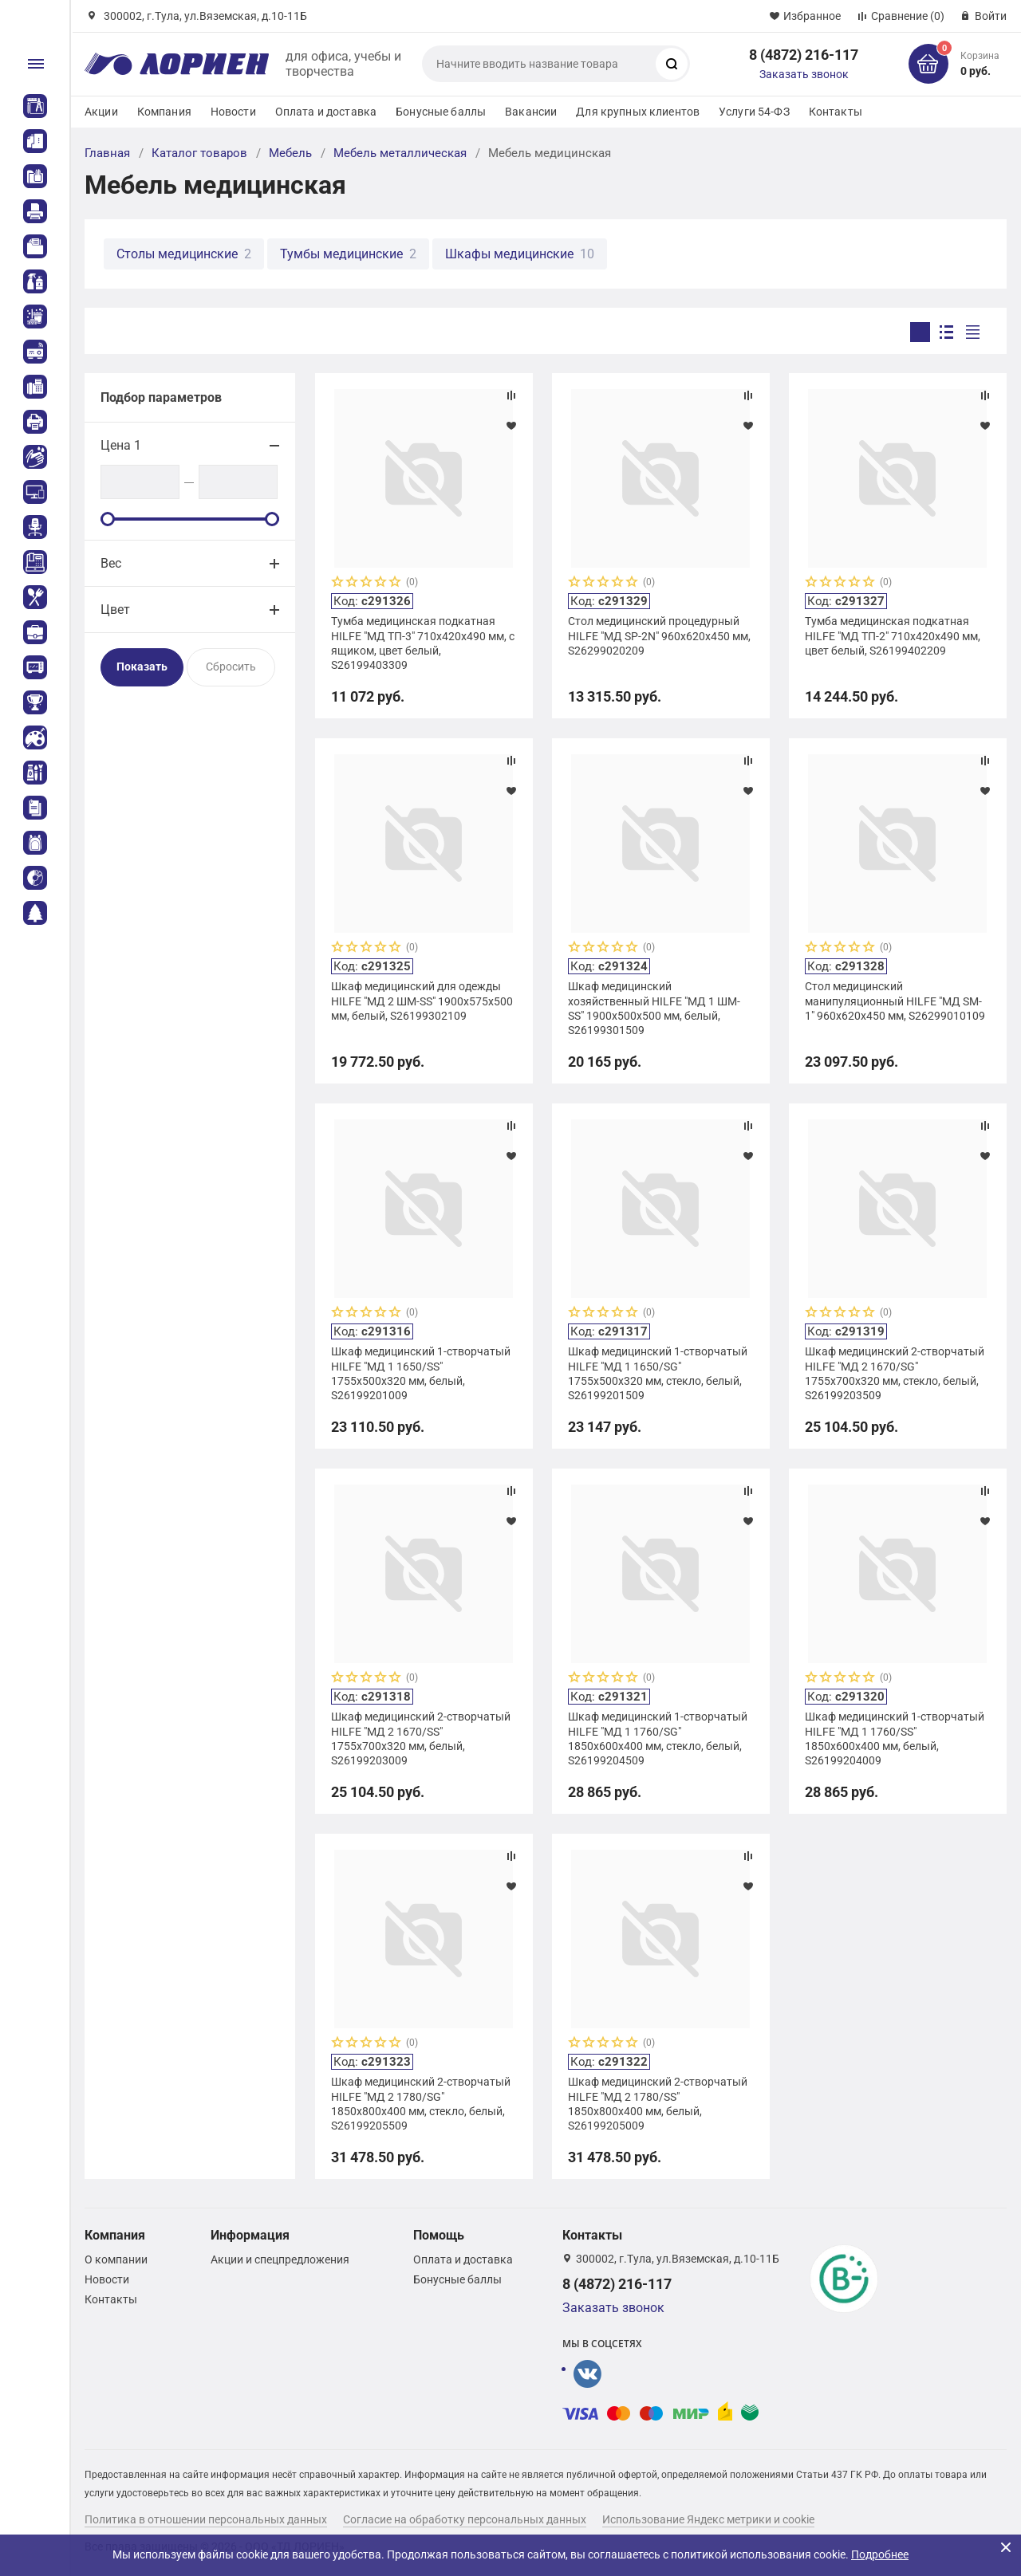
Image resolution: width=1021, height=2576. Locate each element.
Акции (101, 111)
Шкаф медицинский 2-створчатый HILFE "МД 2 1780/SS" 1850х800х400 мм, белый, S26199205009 (657, 2103)
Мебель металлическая (400, 153)
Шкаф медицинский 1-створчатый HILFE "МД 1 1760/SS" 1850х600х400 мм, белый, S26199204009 (894, 1738)
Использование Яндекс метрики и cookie (708, 2519)
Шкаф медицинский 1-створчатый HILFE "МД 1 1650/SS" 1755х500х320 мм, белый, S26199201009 (420, 1373)
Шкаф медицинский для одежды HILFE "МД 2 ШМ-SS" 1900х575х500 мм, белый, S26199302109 (422, 1000)
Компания (164, 111)
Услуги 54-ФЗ (754, 111)
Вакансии (531, 111)
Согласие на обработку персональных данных (464, 2519)
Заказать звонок (804, 74)
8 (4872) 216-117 (803, 54)
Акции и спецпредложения (280, 2259)
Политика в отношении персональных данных (206, 2519)
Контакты (835, 111)
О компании (116, 2259)
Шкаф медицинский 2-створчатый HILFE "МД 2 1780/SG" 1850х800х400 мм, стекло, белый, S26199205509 (420, 2103)
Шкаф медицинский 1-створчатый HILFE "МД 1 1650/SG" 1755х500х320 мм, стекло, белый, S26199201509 (657, 1373)
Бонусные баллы (441, 111)
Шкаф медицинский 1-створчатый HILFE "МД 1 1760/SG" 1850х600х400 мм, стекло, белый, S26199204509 (657, 1738)
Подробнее (880, 2554)
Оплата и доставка (325, 111)
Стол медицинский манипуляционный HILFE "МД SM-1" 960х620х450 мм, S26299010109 (895, 1000)
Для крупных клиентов (638, 111)
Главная (107, 153)
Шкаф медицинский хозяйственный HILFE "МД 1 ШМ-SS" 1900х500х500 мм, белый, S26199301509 (654, 1008)
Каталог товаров (199, 153)
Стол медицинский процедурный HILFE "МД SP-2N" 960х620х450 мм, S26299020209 (659, 635)
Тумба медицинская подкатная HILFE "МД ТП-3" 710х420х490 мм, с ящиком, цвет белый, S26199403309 (422, 643)
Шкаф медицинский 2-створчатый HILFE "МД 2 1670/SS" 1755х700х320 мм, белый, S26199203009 (420, 1738)
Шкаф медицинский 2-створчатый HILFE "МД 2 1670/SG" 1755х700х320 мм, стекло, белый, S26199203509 (894, 1373)
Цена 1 (121, 445)
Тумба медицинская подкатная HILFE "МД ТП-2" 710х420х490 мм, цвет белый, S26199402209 (892, 635)
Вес (111, 563)
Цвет (115, 609)
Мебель (290, 153)
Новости (233, 111)
